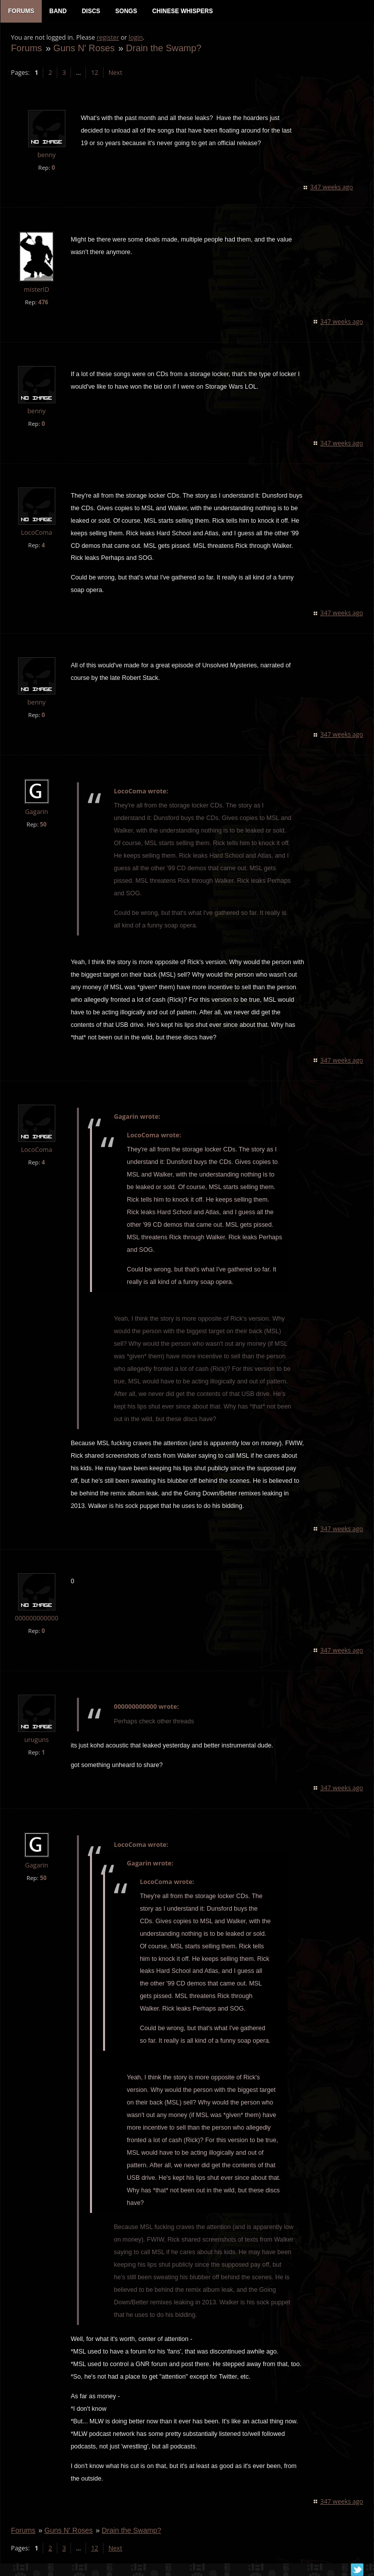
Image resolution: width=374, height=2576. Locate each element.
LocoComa (36, 533)
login (135, 38)
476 (43, 302)
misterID (36, 290)
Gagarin (36, 812)
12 (94, 73)
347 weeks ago (332, 187)
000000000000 (36, 1618)
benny (46, 156)
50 (43, 825)
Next (115, 73)
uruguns (36, 1740)
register (108, 38)
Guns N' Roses (83, 48)
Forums (26, 48)
